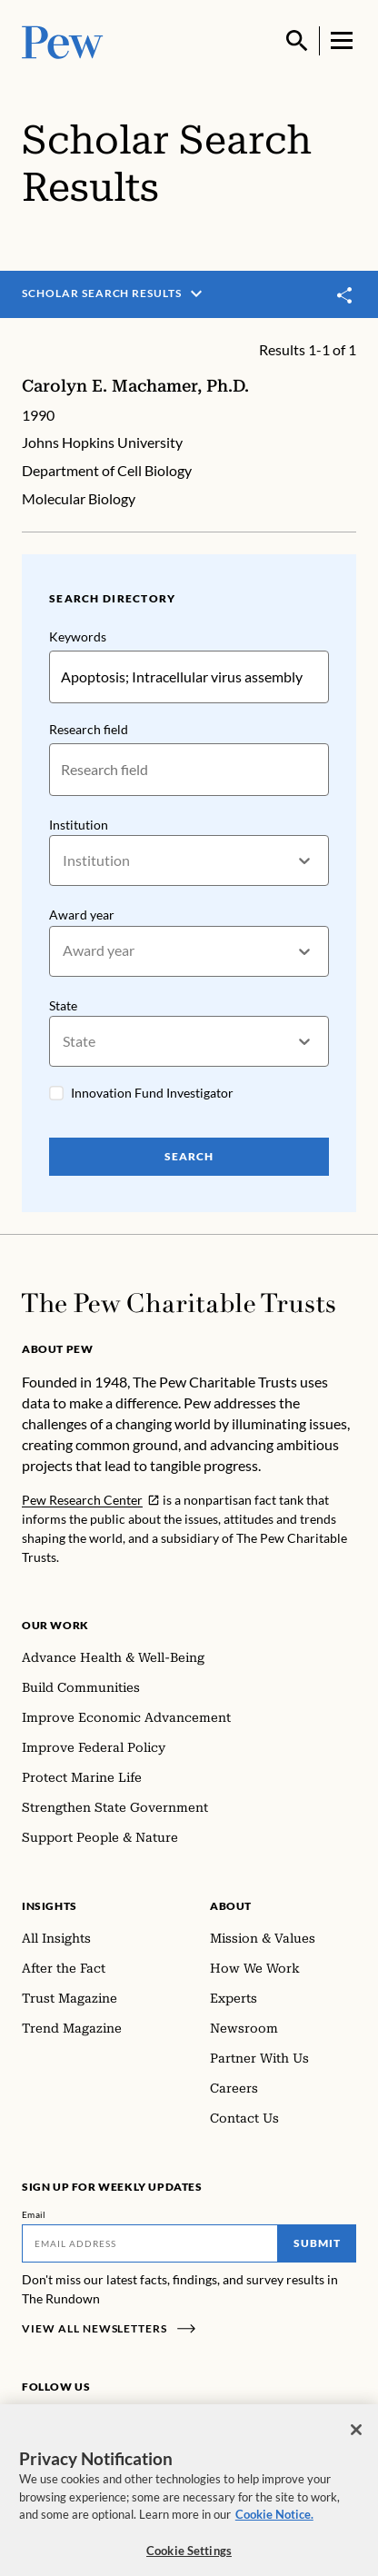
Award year (81, 914)
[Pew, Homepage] (63, 40)
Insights (49, 1906)
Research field (88, 728)
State (63, 1004)
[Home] (178, 1303)
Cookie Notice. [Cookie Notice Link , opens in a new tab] (274, 2526)
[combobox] (64, 860)
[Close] (356, 2442)
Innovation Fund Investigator (152, 1092)
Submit (317, 2243)
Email (34, 2214)
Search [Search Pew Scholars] (189, 1156)
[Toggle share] (345, 295)
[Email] (150, 2243)
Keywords (77, 636)
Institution (78, 823)
